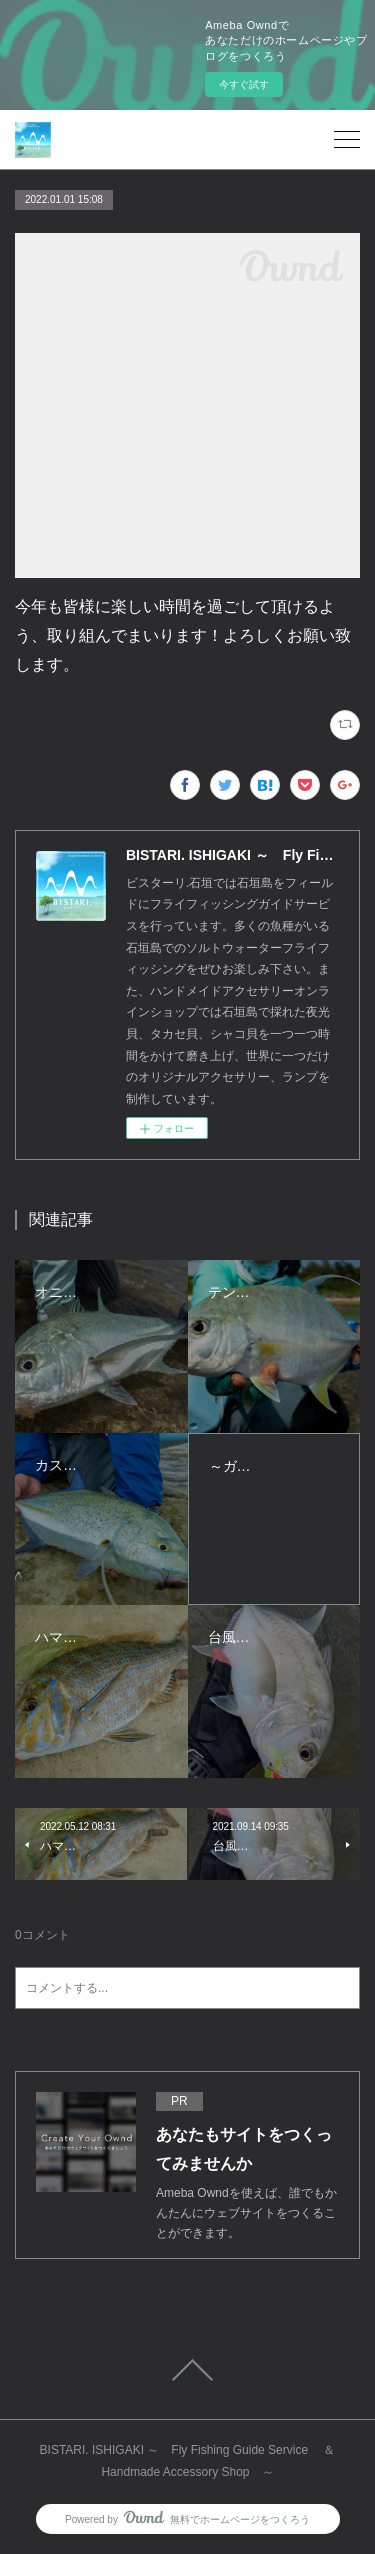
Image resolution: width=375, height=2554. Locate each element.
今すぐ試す (244, 84)
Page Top (187, 2370)
